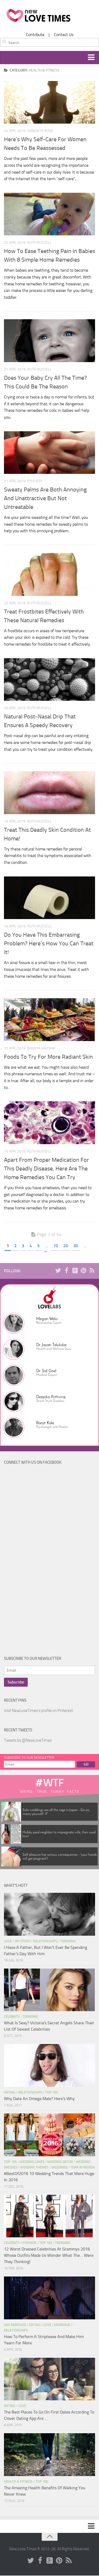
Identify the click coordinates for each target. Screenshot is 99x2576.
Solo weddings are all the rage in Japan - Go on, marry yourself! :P (56, 1812)
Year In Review (82, 2167)
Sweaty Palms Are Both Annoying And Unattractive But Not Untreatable (45, 499)
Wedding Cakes (32, 2162)
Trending (68, 1941)
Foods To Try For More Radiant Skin (48, 1057)
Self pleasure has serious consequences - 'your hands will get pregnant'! (59, 1857)
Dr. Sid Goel (46, 1371)
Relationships (45, 1941)
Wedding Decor (60, 2162)
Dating (9, 2093)
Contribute (35, 34)
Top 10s (51, 2093)
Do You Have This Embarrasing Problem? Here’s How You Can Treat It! (48, 944)
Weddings (59, 2167)
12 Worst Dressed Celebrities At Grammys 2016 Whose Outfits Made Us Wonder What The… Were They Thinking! (48, 2255)
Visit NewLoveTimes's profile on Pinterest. (39, 1711)
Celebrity (12, 2017)
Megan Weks (47, 1319)
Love (8, 1941)
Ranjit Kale (45, 1423)
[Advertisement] (43, 1562)
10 (55, 1246)
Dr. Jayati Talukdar (51, 1345)
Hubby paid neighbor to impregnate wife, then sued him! (59, 1834)
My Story (22, 1941)
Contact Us (63, 34)
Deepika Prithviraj (50, 1397)
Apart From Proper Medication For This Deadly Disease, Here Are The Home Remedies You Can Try (46, 1169)
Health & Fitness (18, 2482)
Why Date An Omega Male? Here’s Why (39, 2098)
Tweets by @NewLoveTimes (28, 1740)
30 (75, 1246)
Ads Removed (15, 2325)
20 (65, 1246)
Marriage (62, 2325)
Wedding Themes (34, 2167)
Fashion (29, 2243)
